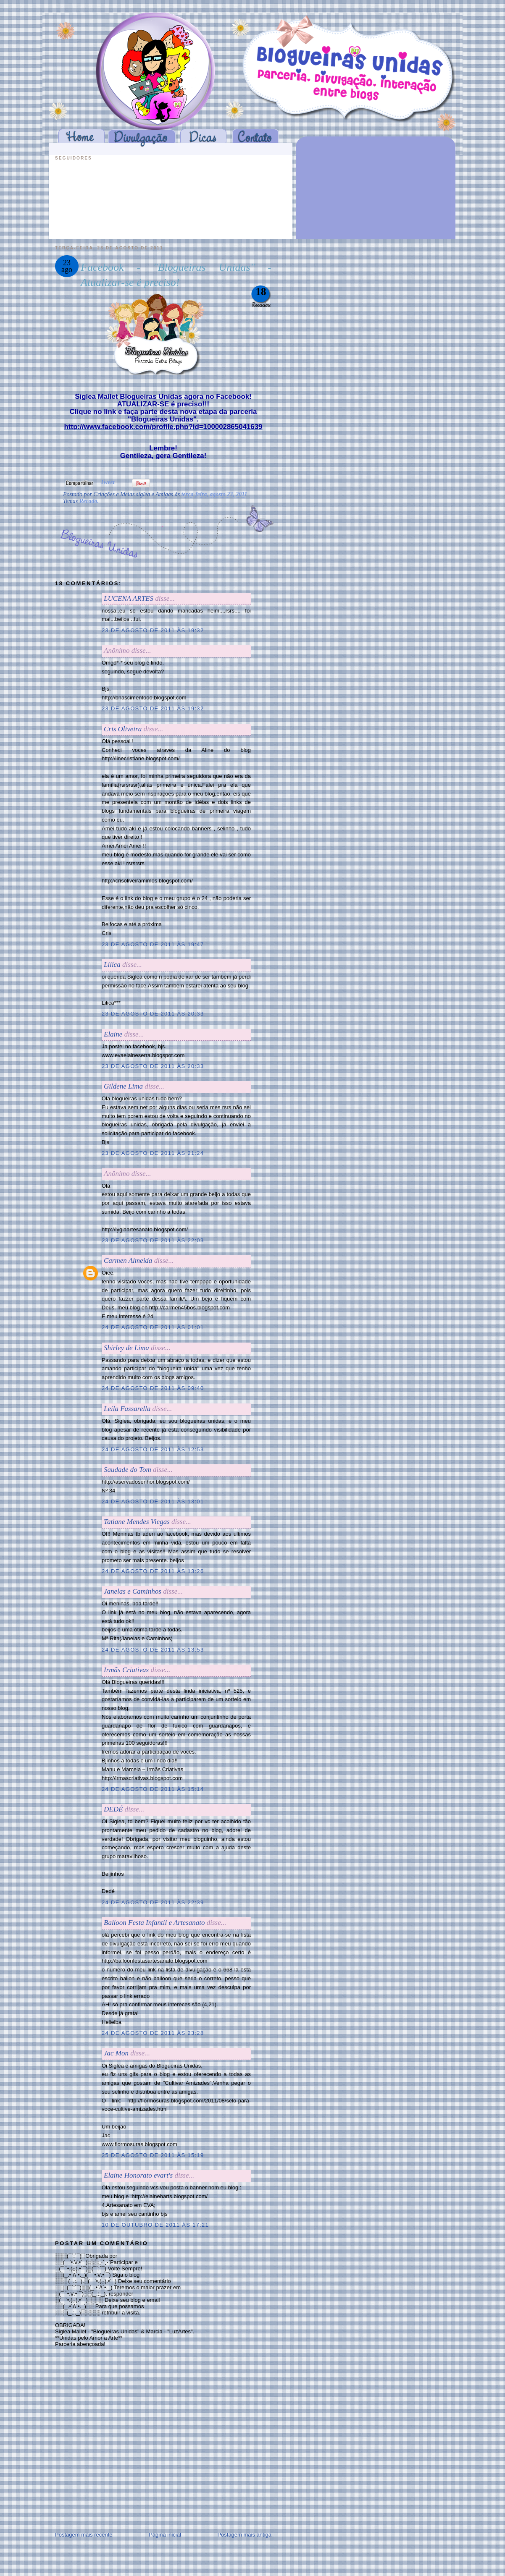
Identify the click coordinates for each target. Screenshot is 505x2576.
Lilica (112, 965)
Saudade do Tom (127, 1470)
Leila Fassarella (127, 1409)
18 (261, 291)
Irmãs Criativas (126, 1670)
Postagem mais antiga (244, 2534)
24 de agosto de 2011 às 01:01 (153, 1327)
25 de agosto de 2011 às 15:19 (153, 2155)
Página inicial (165, 2534)
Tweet (107, 482)
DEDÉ (113, 1809)
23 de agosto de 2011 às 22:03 (153, 1240)
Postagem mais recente (84, 2534)
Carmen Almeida (128, 1260)
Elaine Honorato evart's (138, 2175)
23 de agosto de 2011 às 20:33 (153, 1014)
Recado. (89, 501)
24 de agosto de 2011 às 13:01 (153, 1501)
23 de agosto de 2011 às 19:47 (153, 944)
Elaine (113, 1034)
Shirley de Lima (126, 1348)
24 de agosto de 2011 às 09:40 (153, 1388)
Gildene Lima (123, 1086)
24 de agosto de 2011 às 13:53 (153, 1650)
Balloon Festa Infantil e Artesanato (154, 1923)
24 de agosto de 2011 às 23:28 (153, 2033)
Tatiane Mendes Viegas (137, 1522)
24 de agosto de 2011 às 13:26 (153, 1571)
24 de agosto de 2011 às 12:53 (153, 1449)
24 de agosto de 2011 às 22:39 (153, 1902)
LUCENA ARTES (128, 598)
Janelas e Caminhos (132, 1591)
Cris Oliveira (123, 729)
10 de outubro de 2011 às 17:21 (155, 2225)
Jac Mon (116, 2053)
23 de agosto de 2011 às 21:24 (153, 1153)
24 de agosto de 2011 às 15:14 (153, 1789)
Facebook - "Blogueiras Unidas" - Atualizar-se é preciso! (176, 274)
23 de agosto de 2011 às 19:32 (153, 630)
